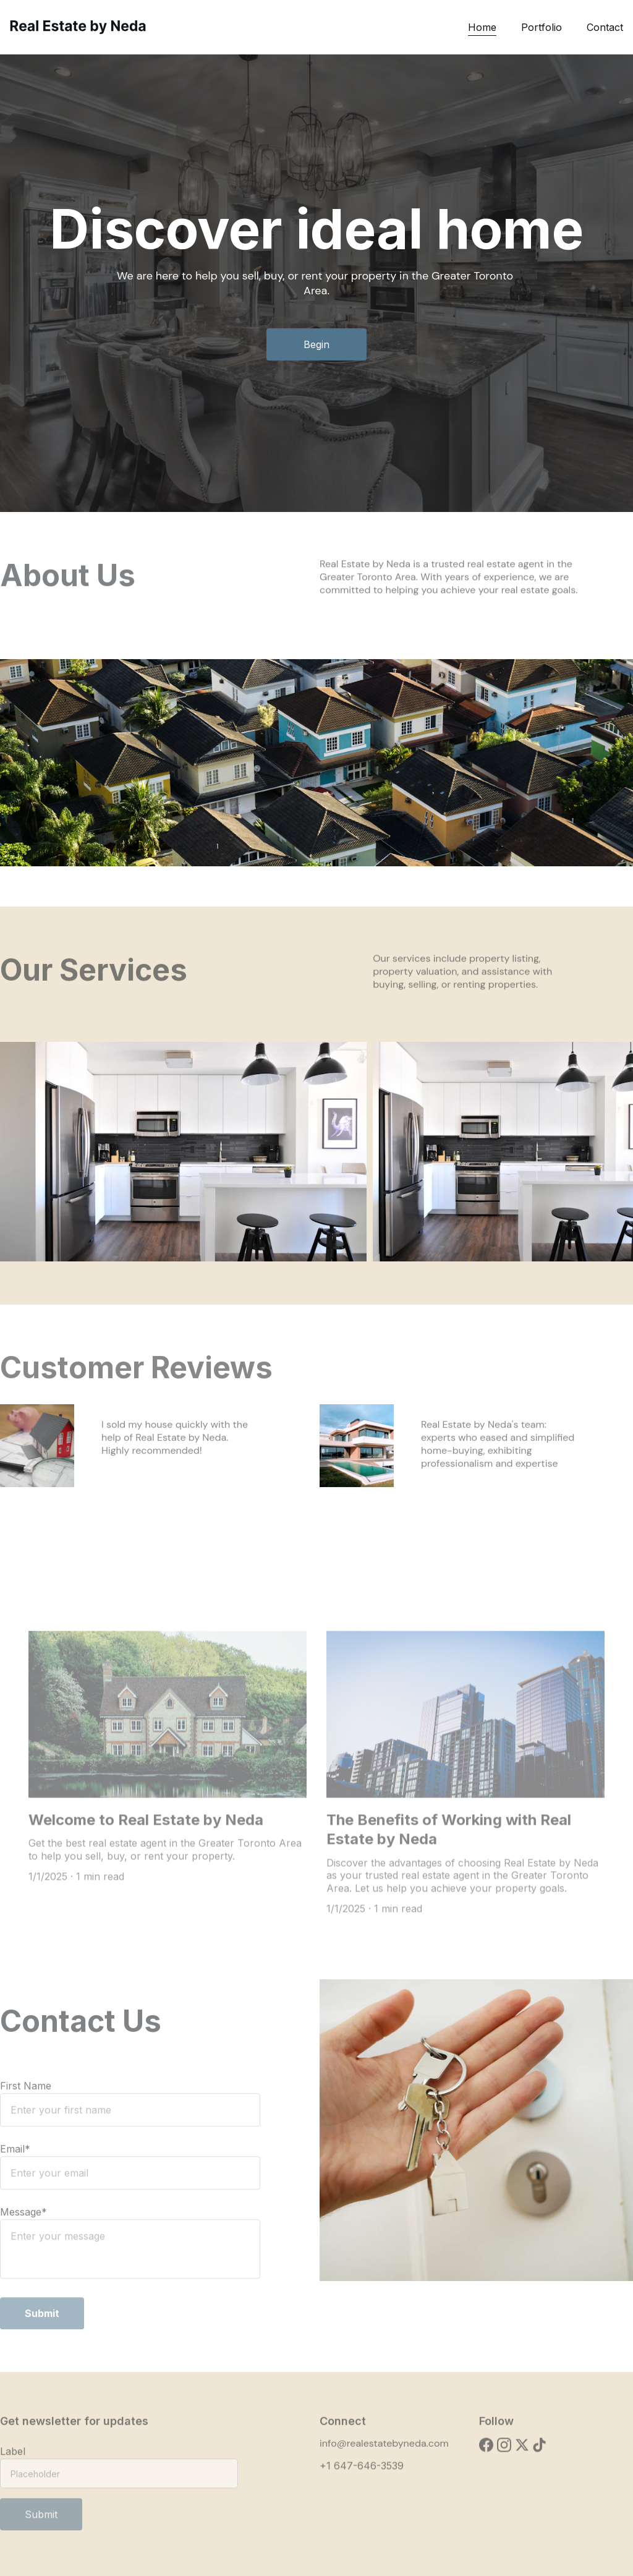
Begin (316, 345)
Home (482, 27)
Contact (605, 27)
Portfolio (541, 27)
